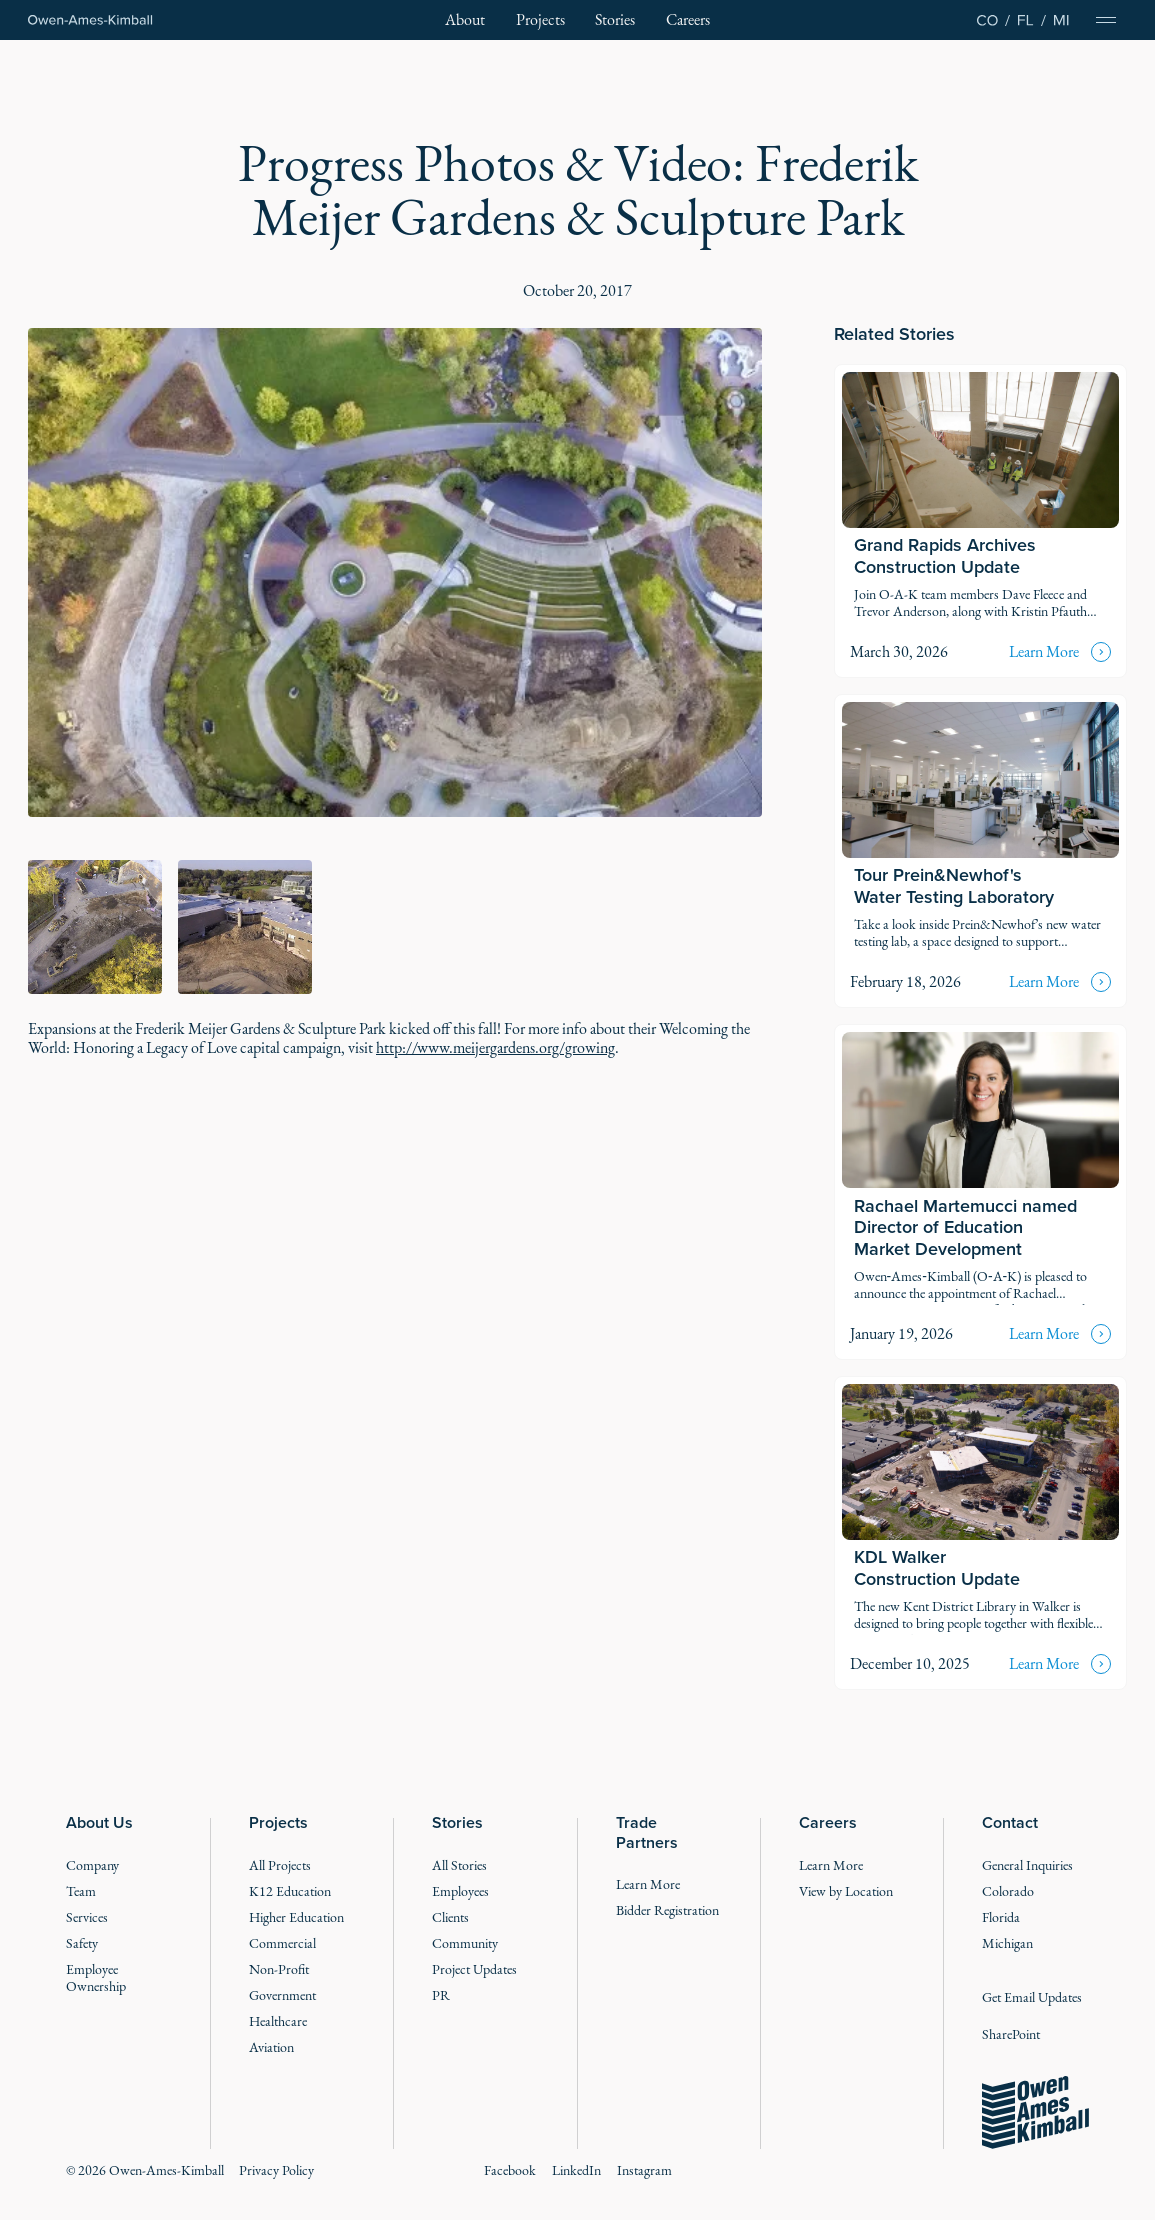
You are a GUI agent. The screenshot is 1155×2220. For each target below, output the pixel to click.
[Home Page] (90, 20)
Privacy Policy (276, 2170)
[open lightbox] (395, 572)
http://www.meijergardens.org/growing (495, 1047)
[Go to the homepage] (1035, 2113)
